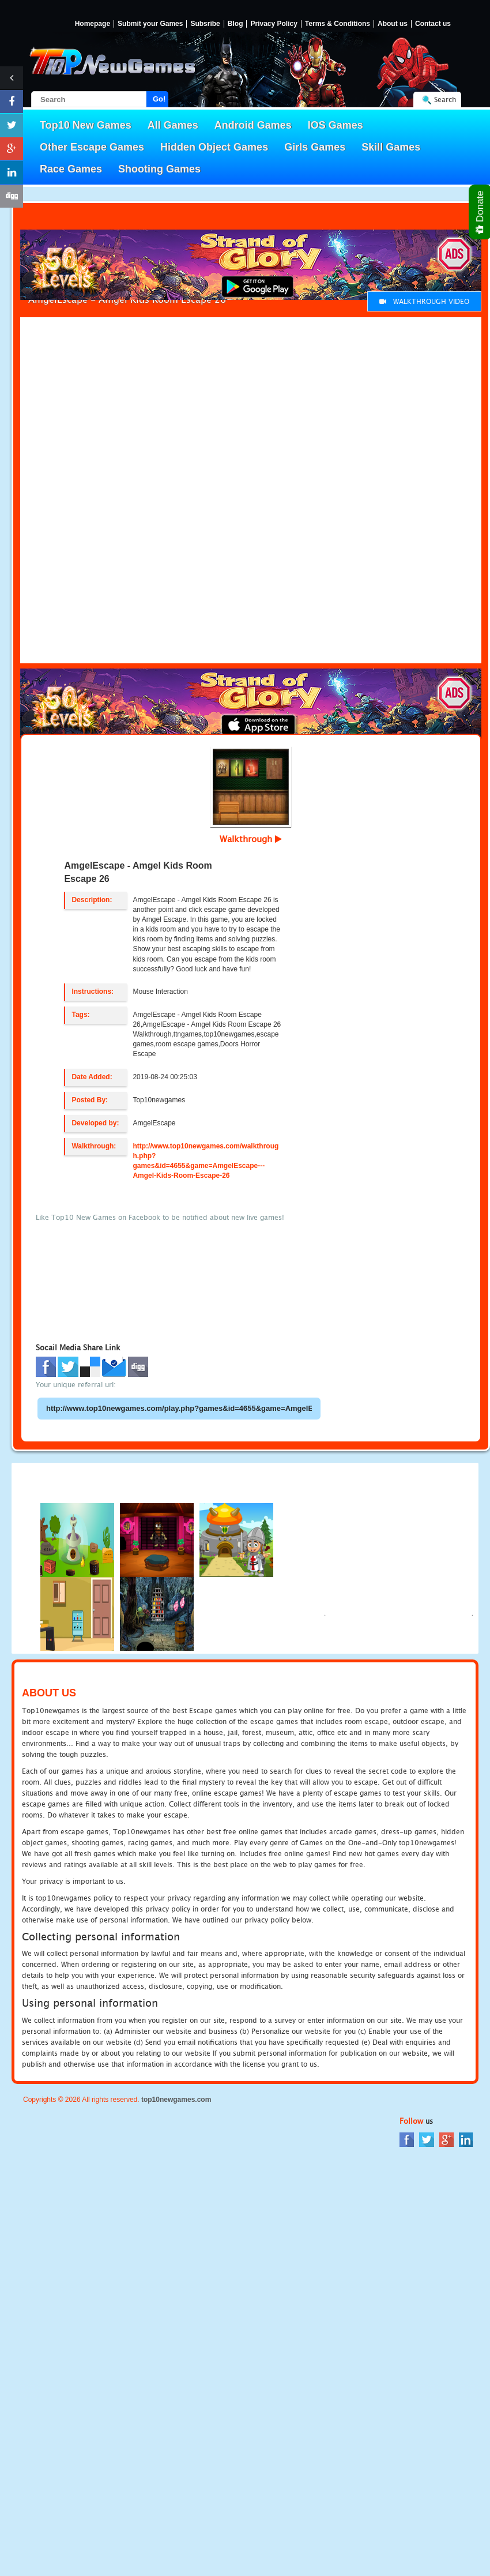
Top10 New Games (85, 125)
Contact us (433, 24)
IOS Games (335, 125)
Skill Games (390, 147)
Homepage (92, 24)
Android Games (253, 125)
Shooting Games (159, 169)
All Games (173, 125)
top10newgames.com (176, 2100)
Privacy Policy (273, 24)
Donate (480, 212)
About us (393, 24)
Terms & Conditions (337, 24)
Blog (235, 24)
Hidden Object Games (214, 147)
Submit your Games (150, 24)
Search (445, 99)
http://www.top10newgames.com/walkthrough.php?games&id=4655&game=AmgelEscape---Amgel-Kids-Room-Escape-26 (205, 1161)
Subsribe (205, 24)
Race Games (71, 169)
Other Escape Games (92, 147)
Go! (159, 99)
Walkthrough (251, 838)
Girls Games (314, 147)
